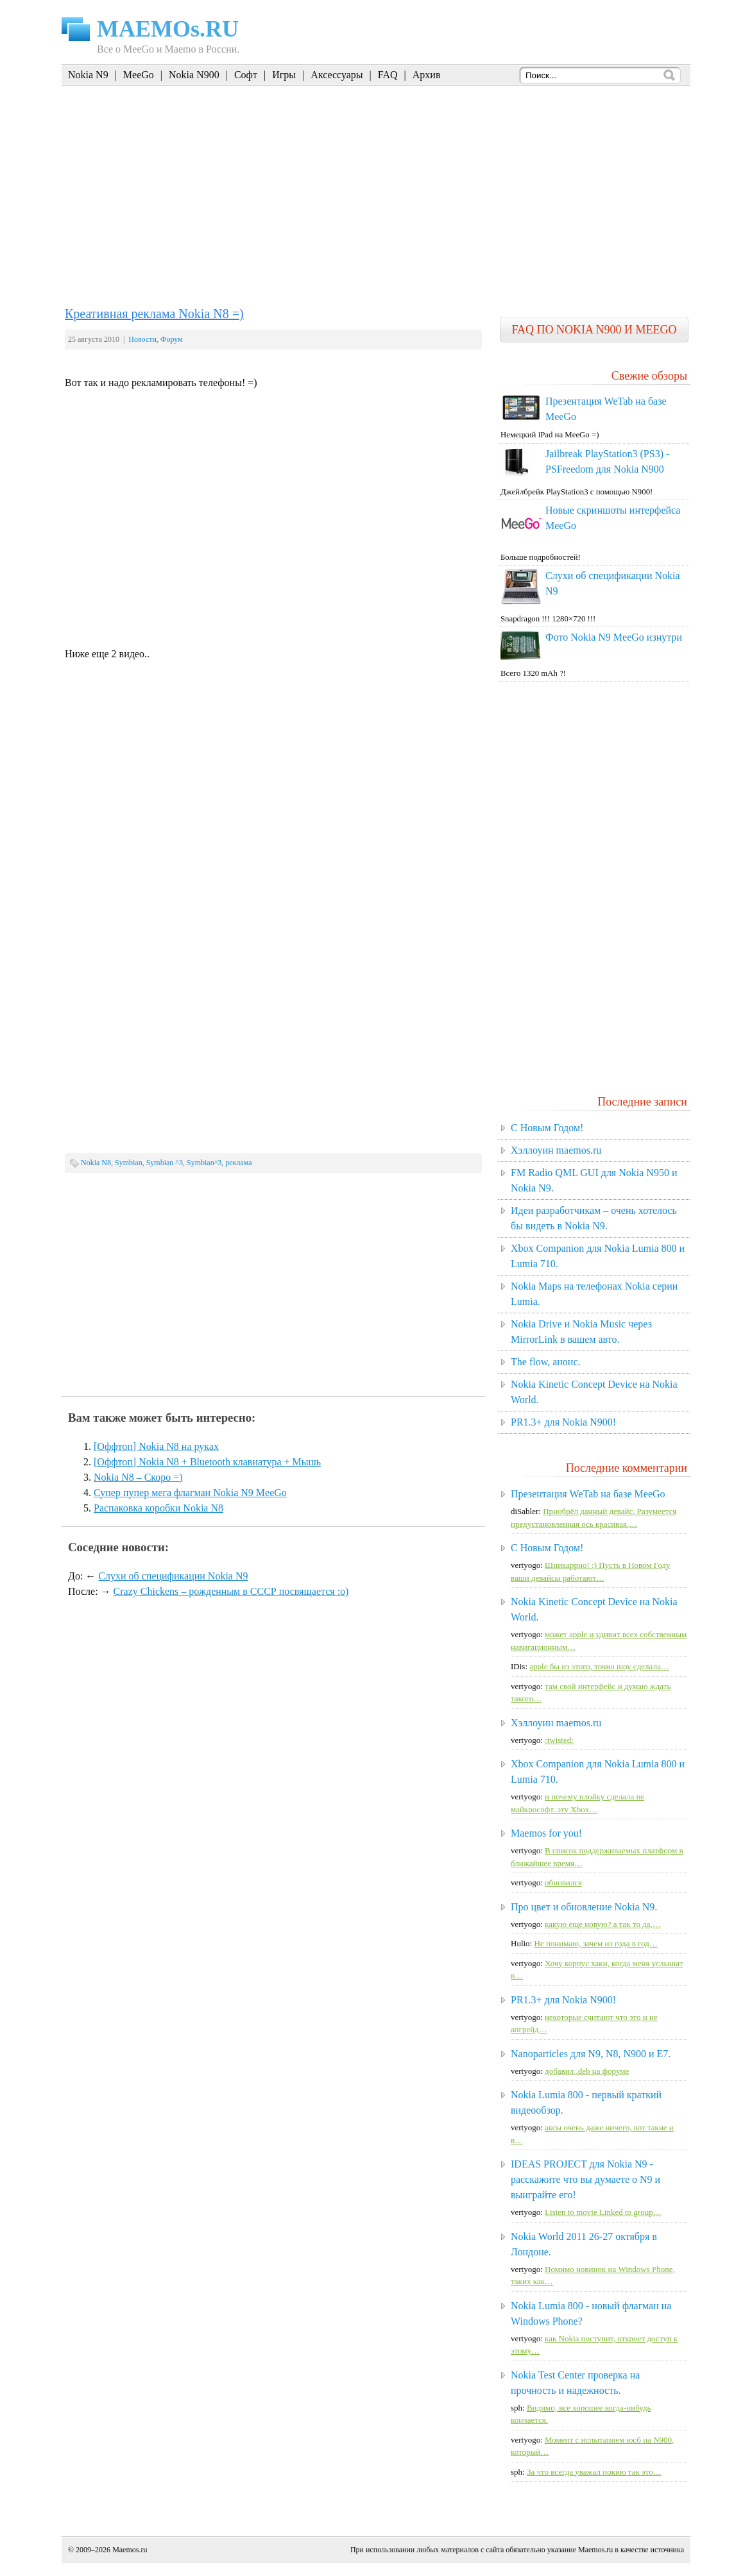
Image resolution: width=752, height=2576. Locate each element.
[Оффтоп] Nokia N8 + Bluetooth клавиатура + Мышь (207, 1461)
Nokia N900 (194, 74)
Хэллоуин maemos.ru (556, 1150)
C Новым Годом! (547, 1127)
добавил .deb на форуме (587, 2071)
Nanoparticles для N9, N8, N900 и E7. (591, 2053)
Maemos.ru (129, 2549)
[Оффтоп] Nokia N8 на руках (156, 1446)
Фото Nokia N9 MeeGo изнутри (613, 637)
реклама (238, 1162)
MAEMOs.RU (168, 29)
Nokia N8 (96, 1162)
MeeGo (138, 74)
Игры (284, 74)
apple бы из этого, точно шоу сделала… (599, 1666)
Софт (245, 74)
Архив (427, 74)
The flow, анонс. (546, 1361)
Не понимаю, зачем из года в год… (595, 1943)
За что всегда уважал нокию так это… (594, 2472)
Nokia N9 (88, 74)
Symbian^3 (204, 1162)
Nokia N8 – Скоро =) (138, 1477)
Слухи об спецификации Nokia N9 (173, 1575)
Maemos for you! (546, 1833)
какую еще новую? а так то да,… (603, 1924)
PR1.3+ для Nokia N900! (563, 1422)
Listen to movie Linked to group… (603, 2212)
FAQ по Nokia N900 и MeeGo (593, 329)
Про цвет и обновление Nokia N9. (584, 1906)
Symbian (128, 1162)
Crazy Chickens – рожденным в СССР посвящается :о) (231, 1591)
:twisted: (559, 1740)
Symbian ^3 (164, 1162)
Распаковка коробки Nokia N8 (158, 1508)
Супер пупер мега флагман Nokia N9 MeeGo (190, 1492)
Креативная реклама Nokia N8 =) (154, 314)
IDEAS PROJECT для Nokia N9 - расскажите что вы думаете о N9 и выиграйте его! (585, 2179)
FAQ (388, 74)
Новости (142, 339)
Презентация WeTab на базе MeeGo (588, 1493)
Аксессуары (337, 74)
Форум (171, 339)
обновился (563, 1882)
